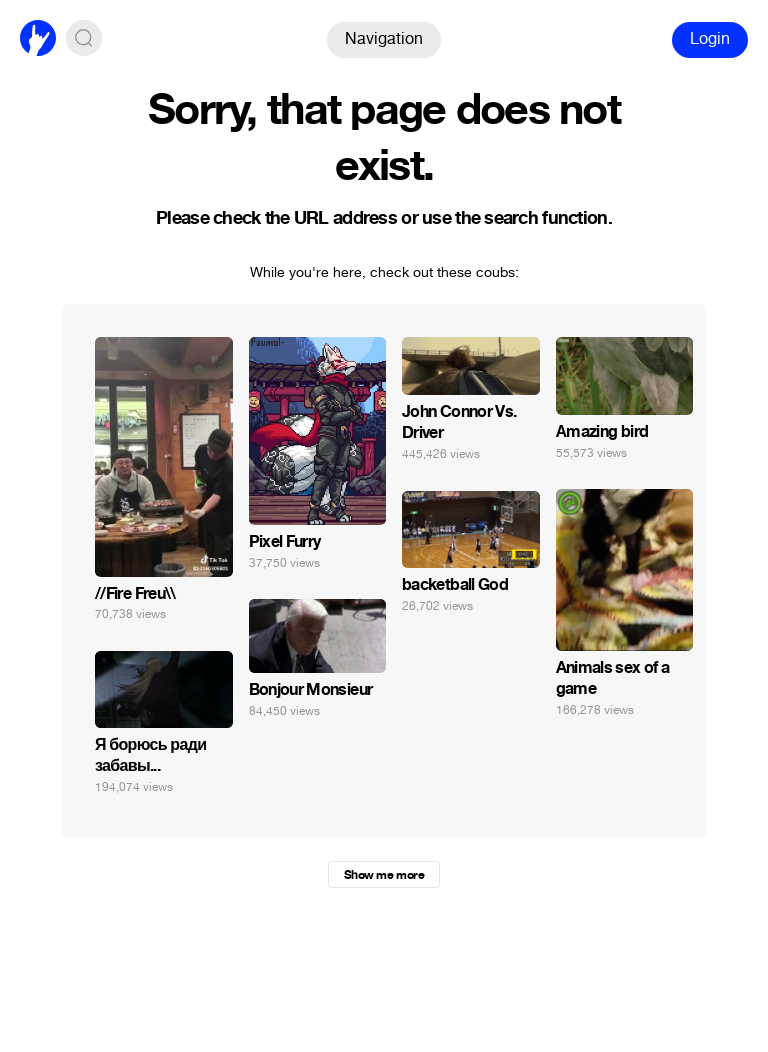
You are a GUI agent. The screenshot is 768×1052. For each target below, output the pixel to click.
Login (710, 38)
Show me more (384, 875)
